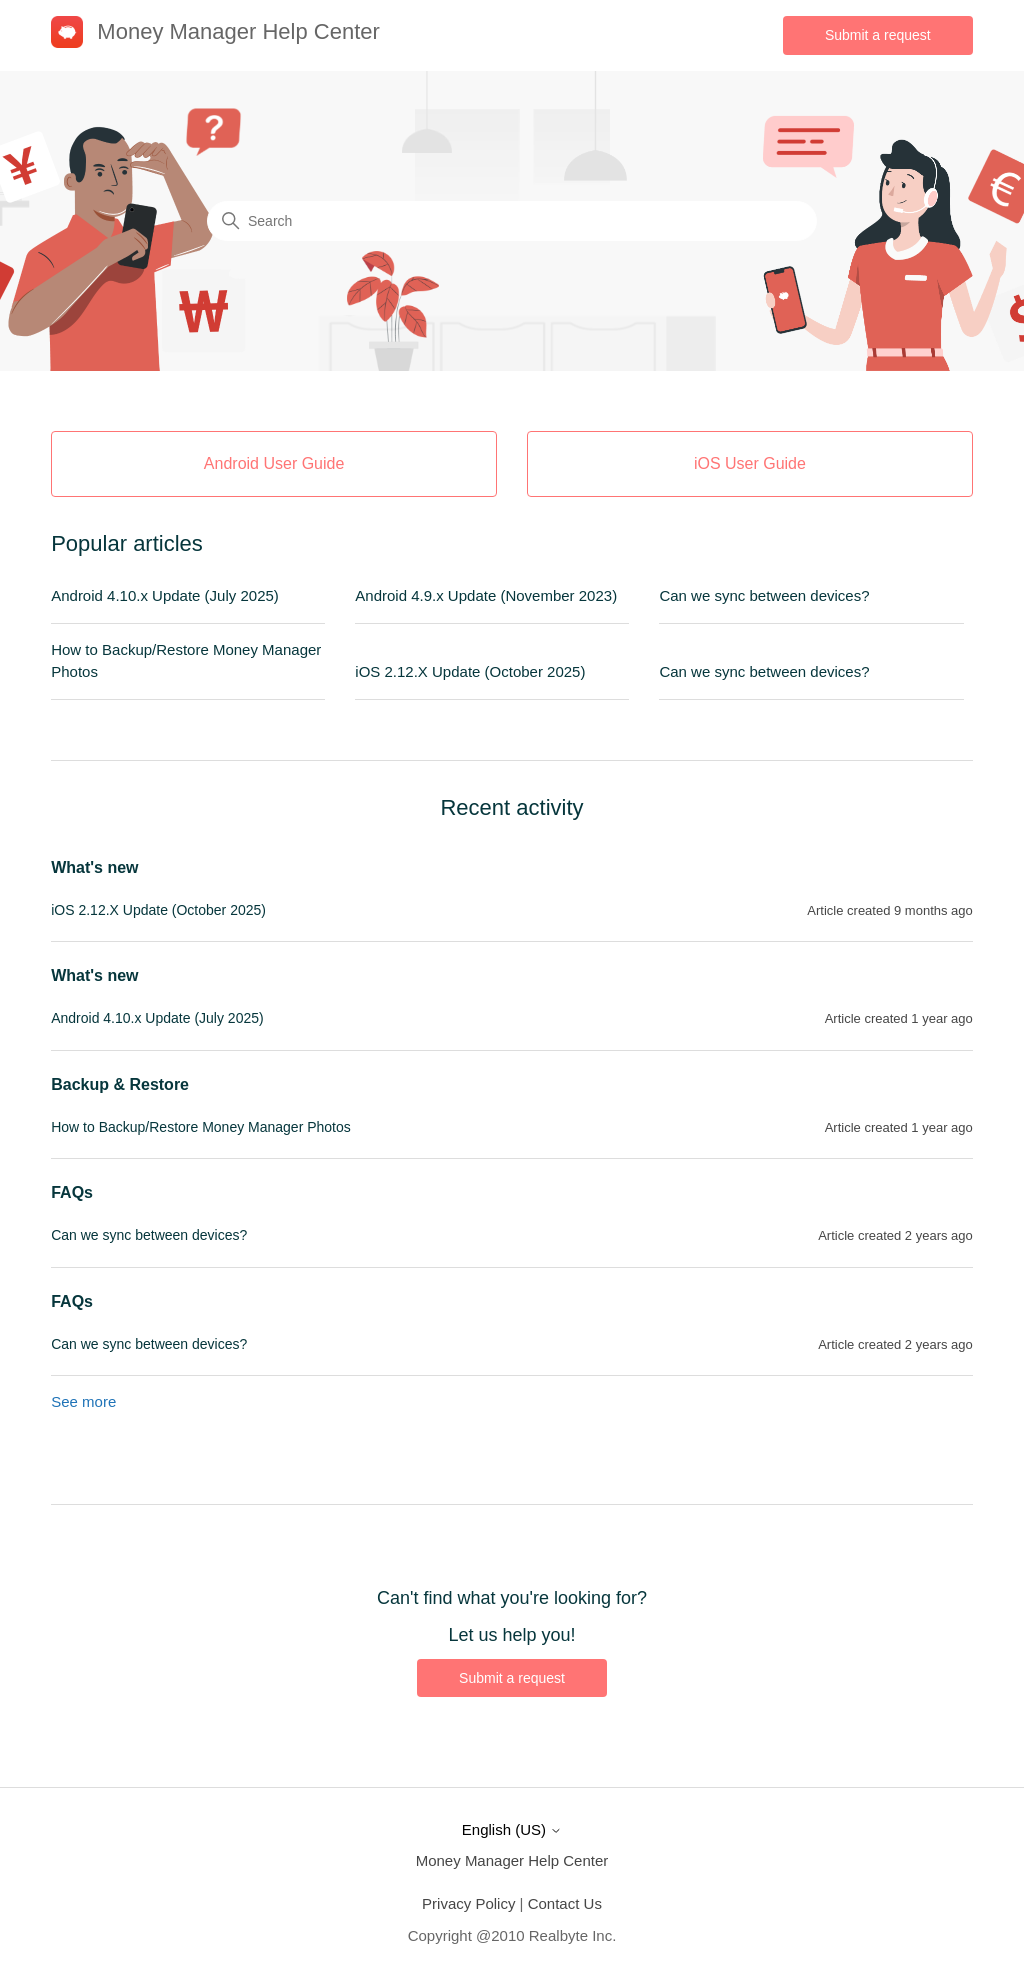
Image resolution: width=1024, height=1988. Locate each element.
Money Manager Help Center (512, 1860)
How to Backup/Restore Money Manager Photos (186, 661)
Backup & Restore (120, 1084)
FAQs (72, 1192)
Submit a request (878, 35)
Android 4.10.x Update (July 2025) (165, 595)
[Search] (512, 221)
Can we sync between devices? (764, 595)
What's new (94, 867)
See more (83, 1401)
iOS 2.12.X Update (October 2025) (470, 671)
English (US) (512, 1829)
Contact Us (565, 1903)
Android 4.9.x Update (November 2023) (486, 595)
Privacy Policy (468, 1903)
